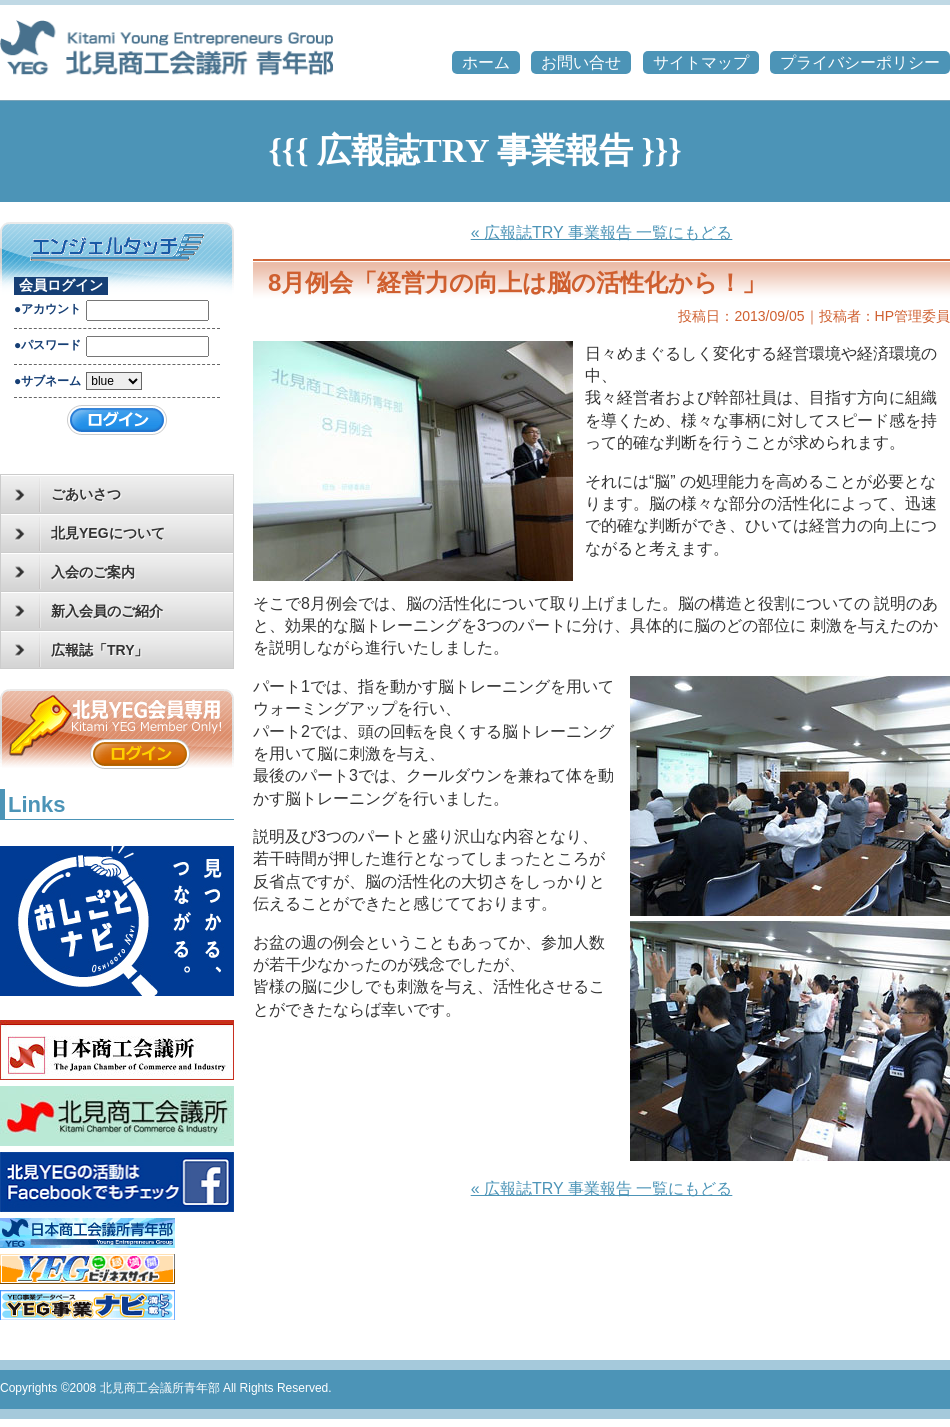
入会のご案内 (75, 572)
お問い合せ (581, 62)
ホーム (486, 62)
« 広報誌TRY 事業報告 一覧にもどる (602, 232)
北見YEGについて (90, 534)
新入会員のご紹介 (89, 611)
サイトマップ (701, 62)
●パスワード (47, 345)
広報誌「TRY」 (81, 650)
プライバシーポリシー (860, 62)
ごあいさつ (68, 495)
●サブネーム (47, 381)
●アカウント (47, 309)
